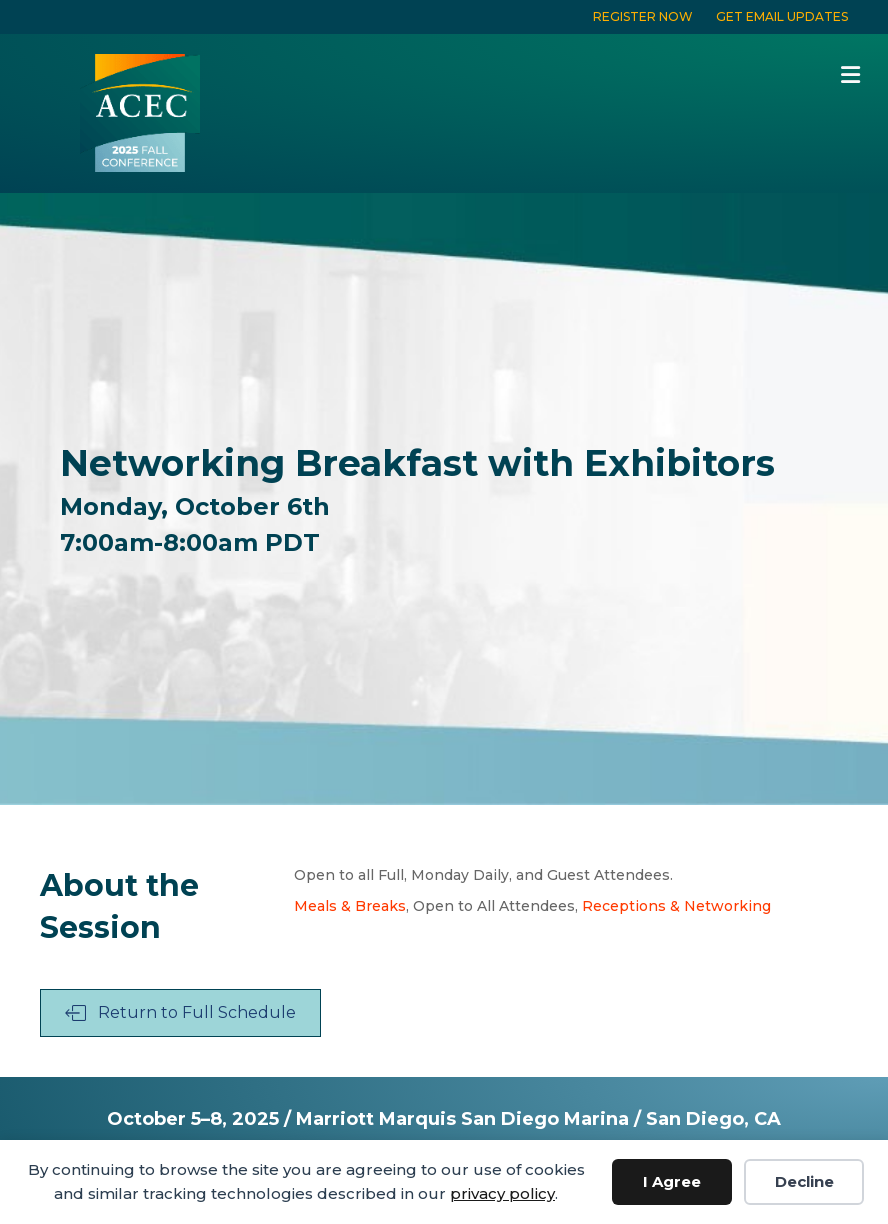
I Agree (672, 1181)
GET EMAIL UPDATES (782, 16)
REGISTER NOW (643, 16)
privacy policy (502, 1193)
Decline (804, 1181)
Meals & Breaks (350, 906)
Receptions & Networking (676, 906)
